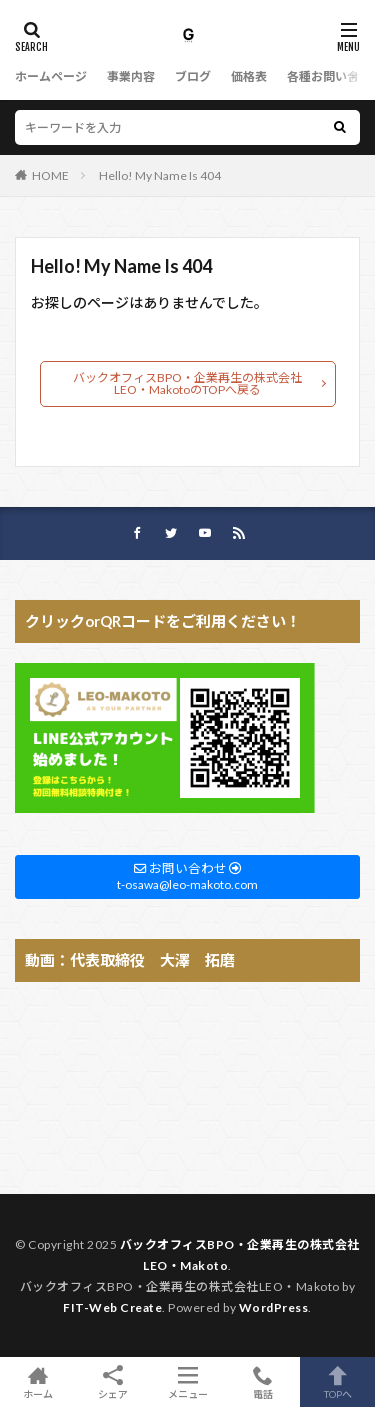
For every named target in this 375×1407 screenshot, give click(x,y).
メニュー (187, 1382)
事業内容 (131, 76)
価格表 (249, 76)
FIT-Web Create (112, 1307)
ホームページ (51, 76)
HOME (50, 175)
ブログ (193, 76)
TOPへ (337, 1382)
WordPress (274, 1307)
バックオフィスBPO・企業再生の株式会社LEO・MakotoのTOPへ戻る (187, 383)
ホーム (37, 1382)
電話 (262, 1382)
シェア (112, 1382)
